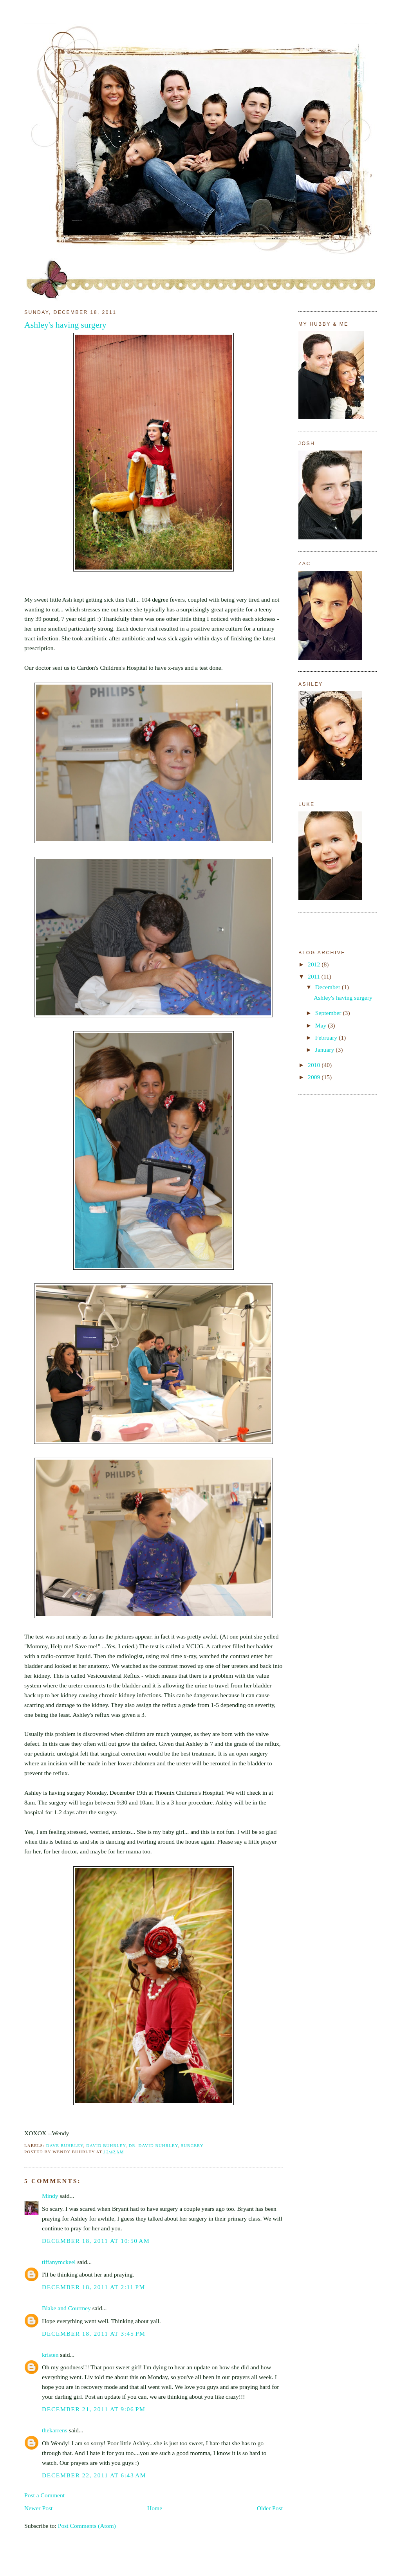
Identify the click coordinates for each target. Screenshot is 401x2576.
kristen (50, 2354)
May (321, 1025)
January (325, 1049)
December (328, 987)
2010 (315, 1065)
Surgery (192, 2145)
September (329, 1012)
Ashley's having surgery (65, 325)
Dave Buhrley (64, 2145)
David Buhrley (106, 2145)
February (327, 1037)
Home (154, 2508)
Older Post (270, 2508)
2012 (315, 964)
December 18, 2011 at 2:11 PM (93, 2287)
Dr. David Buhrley (153, 2145)
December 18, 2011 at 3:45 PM (93, 2333)
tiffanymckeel (59, 2262)
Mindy (50, 2195)
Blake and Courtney (66, 2308)
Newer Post (38, 2508)
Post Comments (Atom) (87, 2525)
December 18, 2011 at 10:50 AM (96, 2240)
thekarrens (54, 2430)
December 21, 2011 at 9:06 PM (93, 2409)
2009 (315, 1077)
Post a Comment (44, 2495)
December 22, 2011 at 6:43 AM (94, 2475)
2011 (315, 976)
